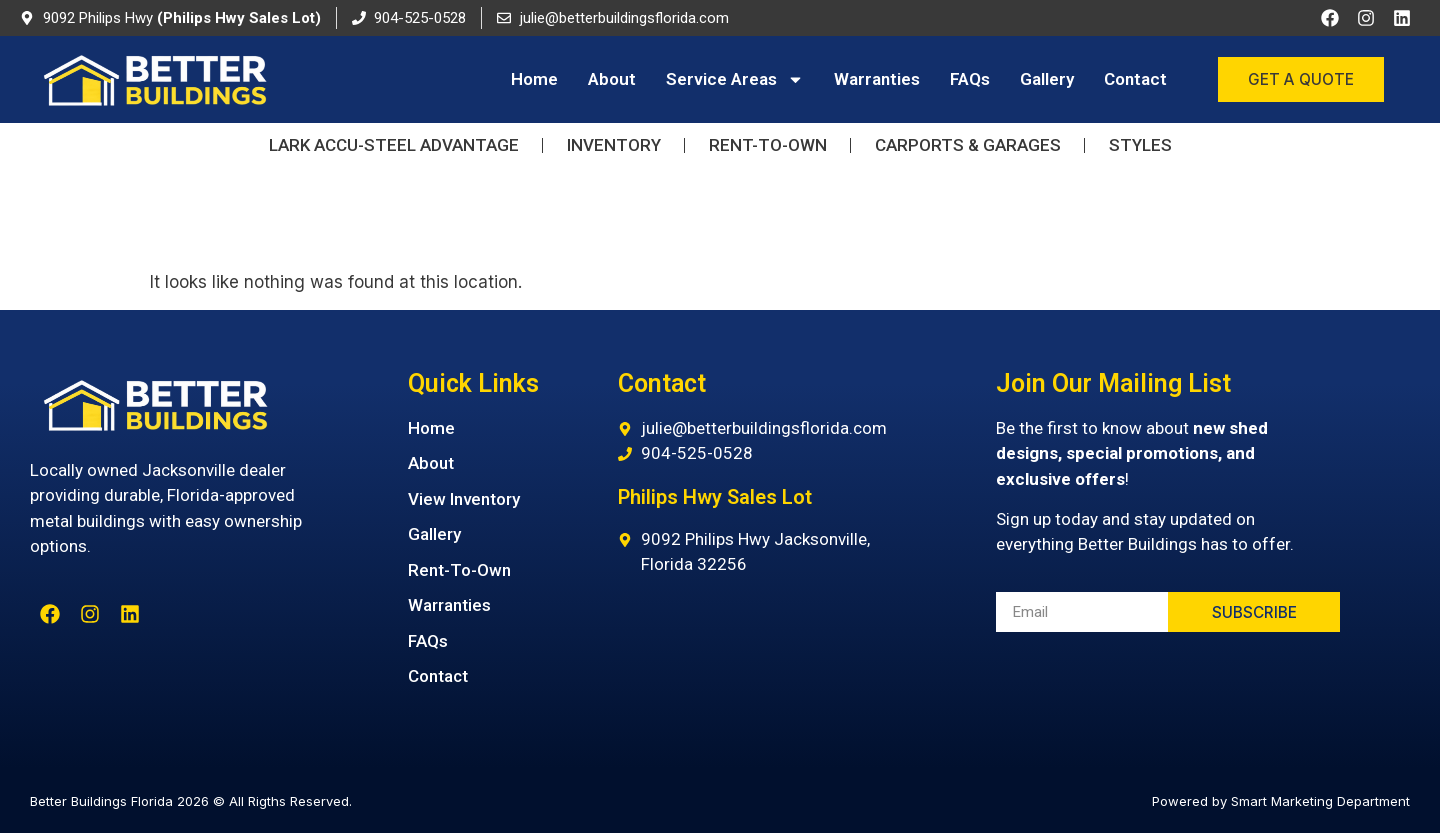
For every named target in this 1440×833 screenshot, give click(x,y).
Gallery (1047, 79)
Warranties (877, 79)
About (612, 79)
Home (534, 79)
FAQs (970, 79)
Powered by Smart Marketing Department (1281, 801)
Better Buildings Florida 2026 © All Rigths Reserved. (191, 801)
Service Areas (735, 79)
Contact (1135, 79)
